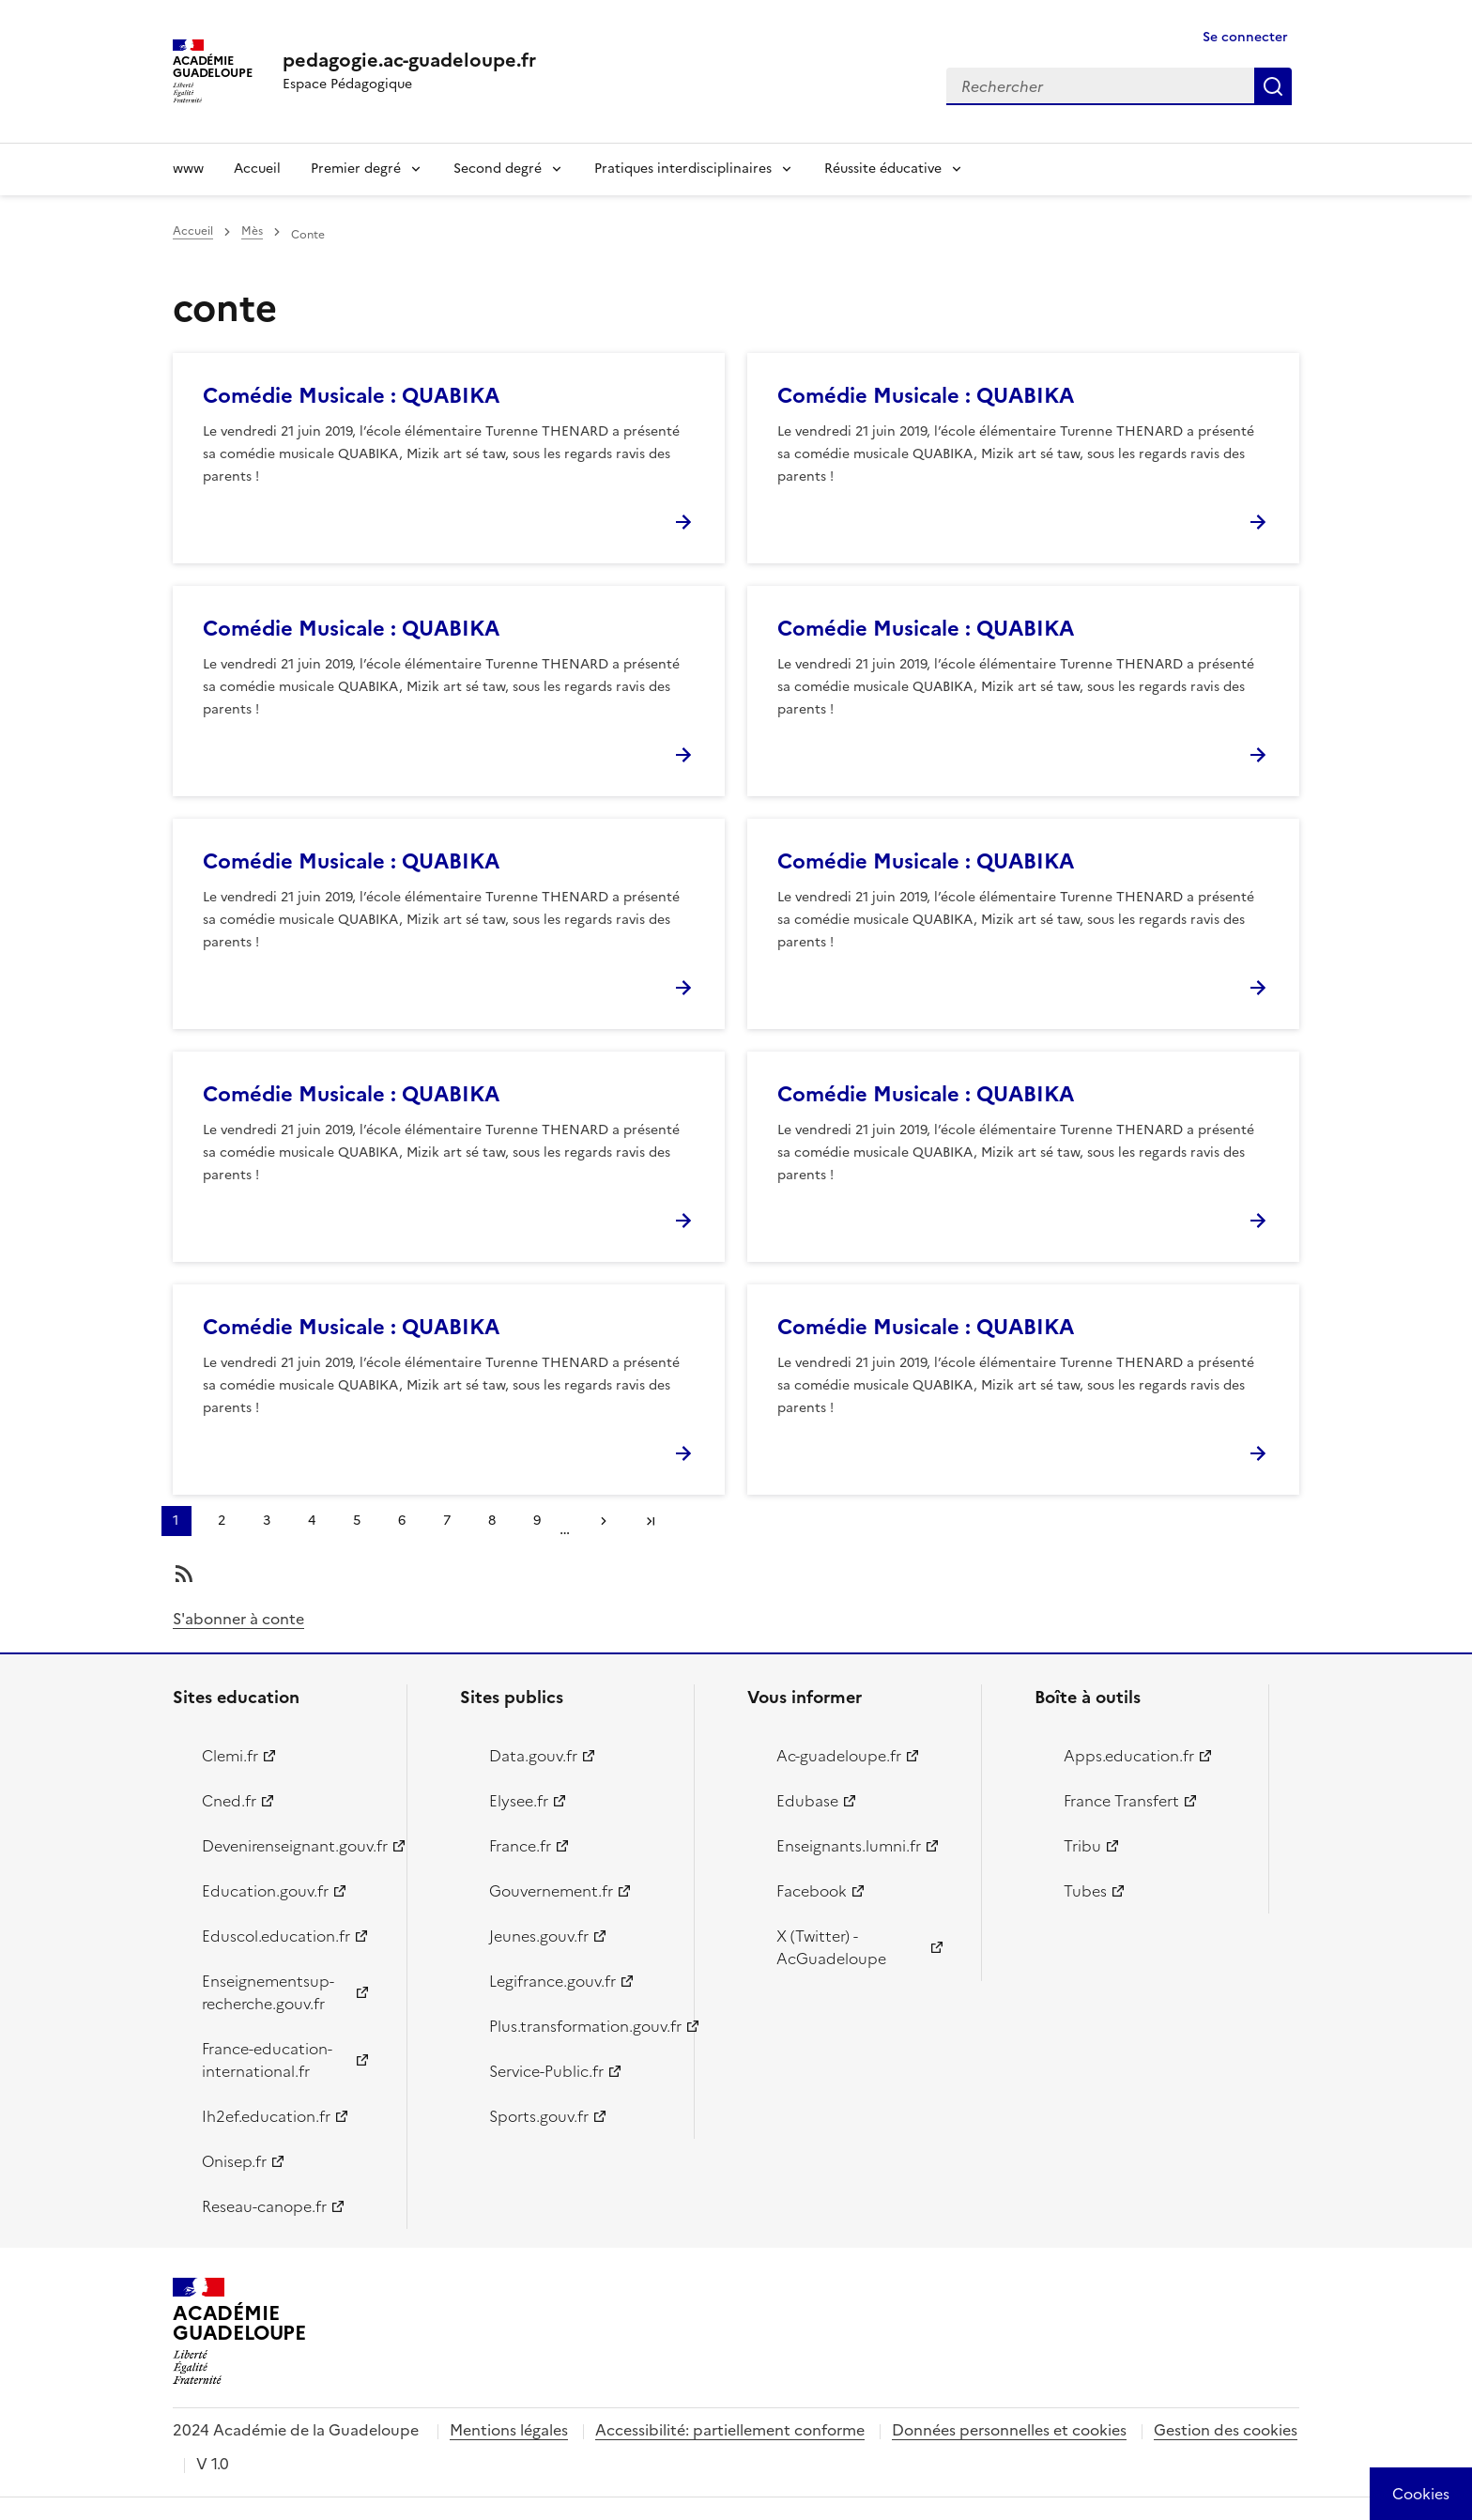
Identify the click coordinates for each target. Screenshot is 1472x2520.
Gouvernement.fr (551, 1891)
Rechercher (1273, 86)
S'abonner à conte (238, 1618)
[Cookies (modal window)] (1421, 2493)
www (188, 168)
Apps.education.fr (1129, 1755)
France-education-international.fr (267, 2059)
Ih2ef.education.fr (266, 2116)
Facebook (811, 1891)
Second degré (497, 168)
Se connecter (1245, 37)
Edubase (807, 1801)
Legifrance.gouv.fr (552, 1981)
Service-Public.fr (546, 2071)
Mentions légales (509, 2430)
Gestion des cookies (1225, 2430)
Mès (252, 231)
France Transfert (1121, 1801)
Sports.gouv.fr (539, 2116)
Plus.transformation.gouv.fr (580, 2026)
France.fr (520, 1846)
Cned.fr (229, 1801)
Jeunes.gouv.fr (539, 1936)
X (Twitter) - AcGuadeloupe (831, 1947)
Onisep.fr (234, 2161)
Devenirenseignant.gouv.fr (293, 1846)
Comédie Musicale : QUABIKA (351, 395)
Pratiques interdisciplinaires (683, 168)
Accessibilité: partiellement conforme (730, 2430)
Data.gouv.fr (533, 1755)
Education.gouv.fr (265, 1891)
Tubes (1085, 1891)
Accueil (257, 168)
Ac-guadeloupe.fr (838, 1755)
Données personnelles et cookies (1009, 2430)
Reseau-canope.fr (264, 2206)
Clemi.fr (230, 1755)
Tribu (1082, 1846)
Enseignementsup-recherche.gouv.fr (268, 1992)
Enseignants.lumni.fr (848, 1846)
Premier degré (356, 168)
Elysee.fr (518, 1801)
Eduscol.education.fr (276, 1936)
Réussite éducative (883, 168)
